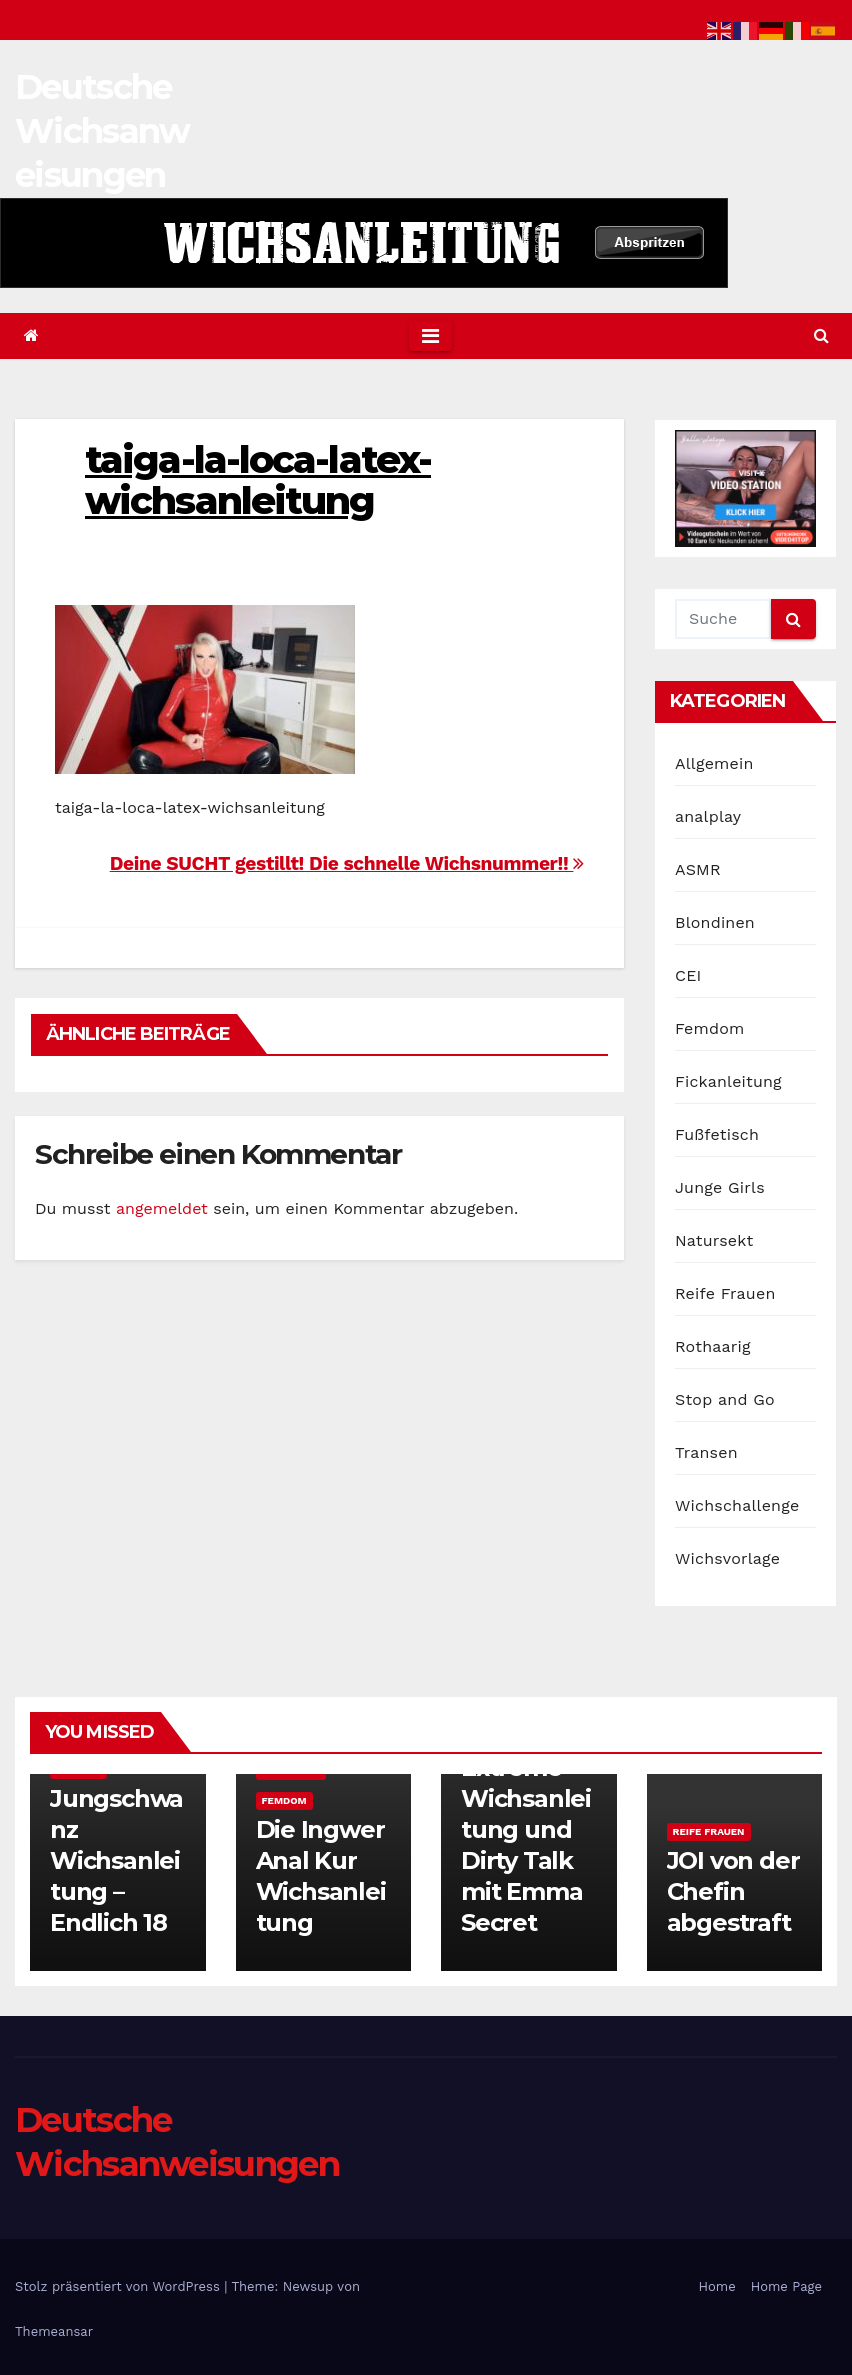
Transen (706, 1452)
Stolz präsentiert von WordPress (119, 2286)
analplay (708, 816)
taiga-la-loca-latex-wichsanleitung (258, 480)
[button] (821, 335)
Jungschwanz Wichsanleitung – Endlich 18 (116, 1861)
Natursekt (714, 1240)
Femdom (709, 1028)
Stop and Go (725, 1399)
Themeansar (54, 2331)
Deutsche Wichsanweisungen (102, 131)
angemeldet (162, 1208)
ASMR (698, 869)
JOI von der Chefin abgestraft (733, 1891)
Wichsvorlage (727, 1558)
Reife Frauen (725, 1293)
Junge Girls (720, 1187)
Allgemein (714, 763)
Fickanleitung (728, 1081)
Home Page (786, 2286)
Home (717, 2286)
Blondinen (715, 922)
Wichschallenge (737, 1505)
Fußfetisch (717, 1134)
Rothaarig (713, 1346)
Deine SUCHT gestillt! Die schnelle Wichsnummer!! (347, 863)
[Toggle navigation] (430, 336)
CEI (688, 975)
